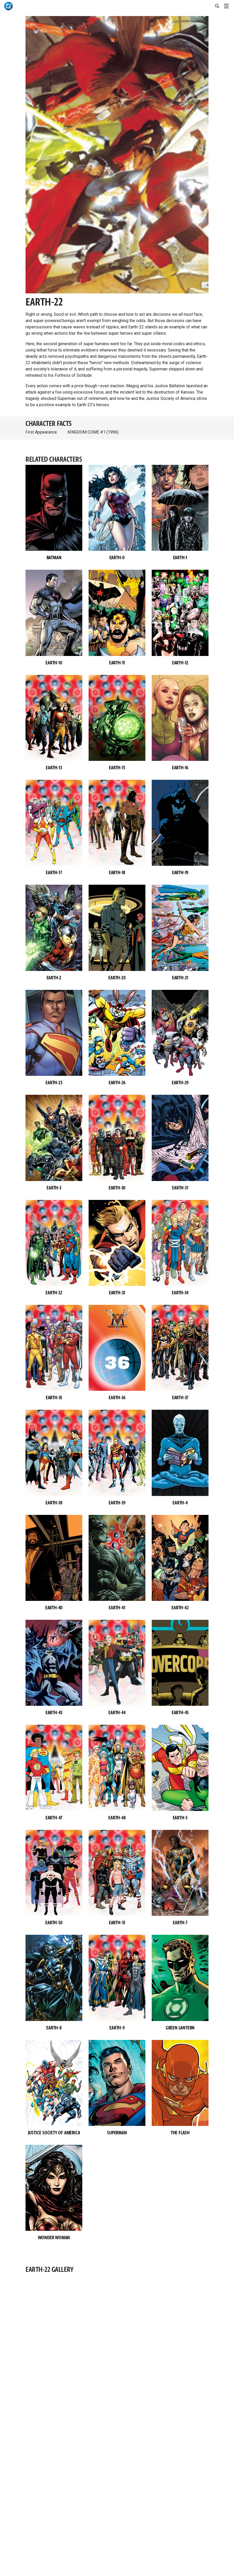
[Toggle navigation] (229, 5)
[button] (117, 154)
